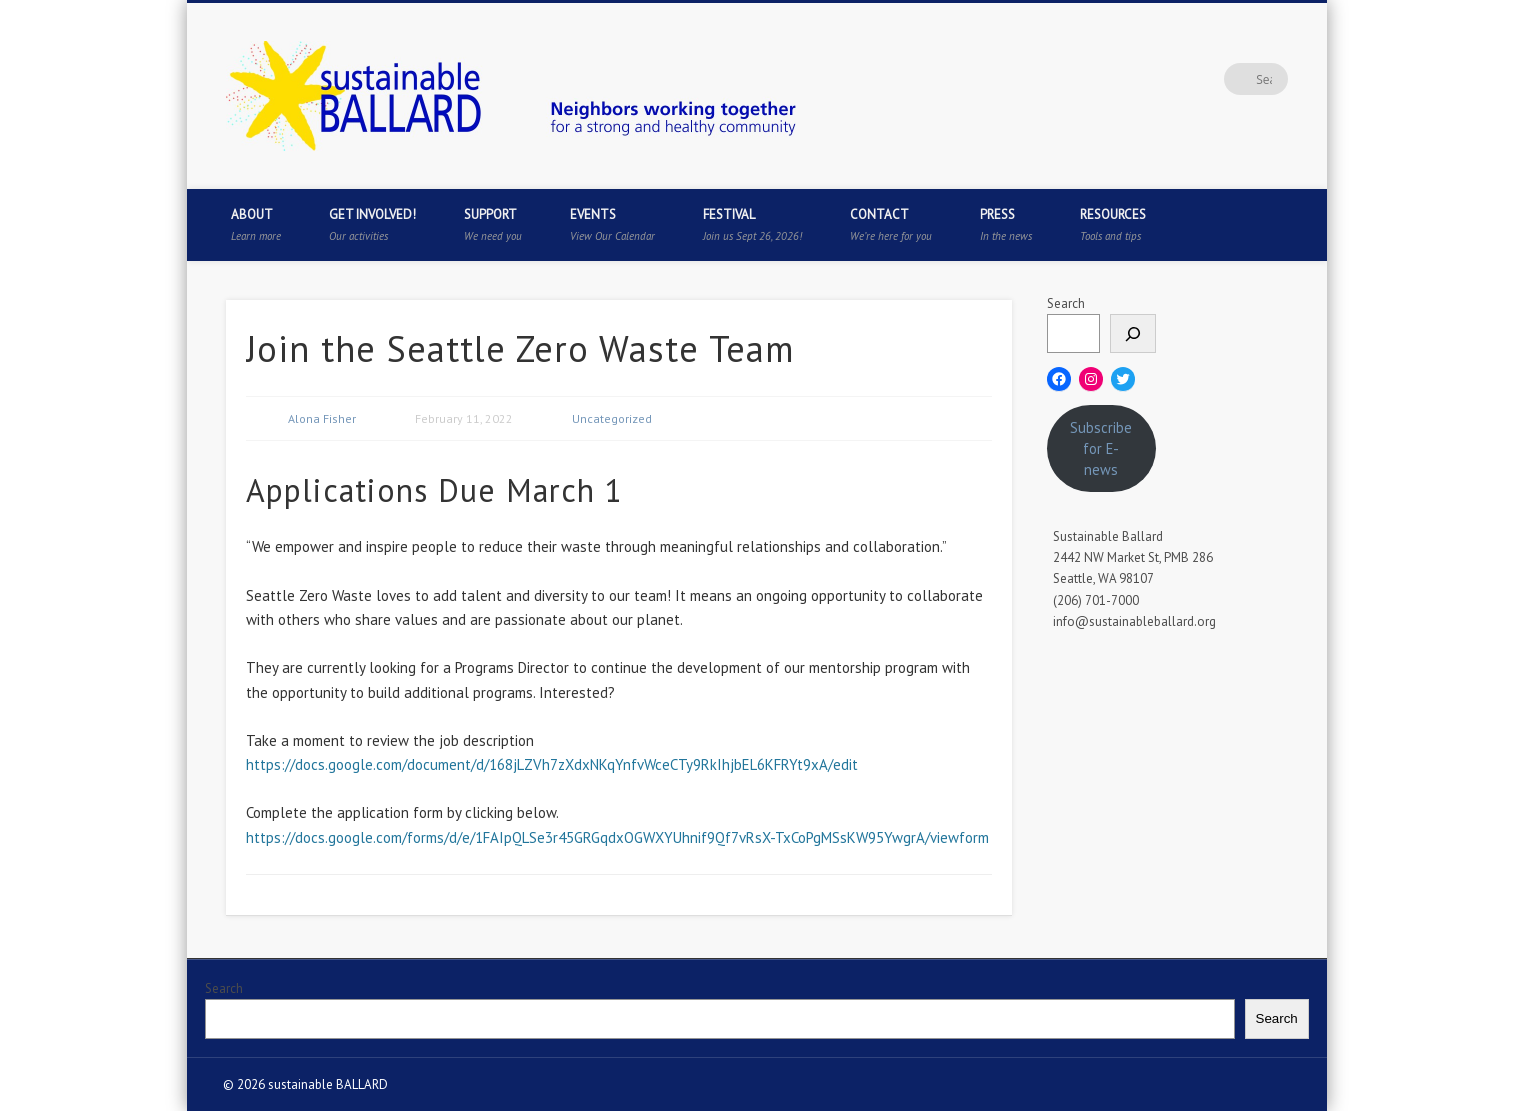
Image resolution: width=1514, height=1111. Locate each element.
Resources (1113, 224)
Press (1006, 224)
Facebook (1108, 79)
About (256, 224)
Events (612, 224)
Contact (891, 224)
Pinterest (1190, 79)
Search (1066, 303)
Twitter (1149, 79)
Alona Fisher (322, 418)
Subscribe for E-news (1101, 448)
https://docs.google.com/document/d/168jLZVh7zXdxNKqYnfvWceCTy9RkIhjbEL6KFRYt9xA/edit (552, 764)
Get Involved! (372, 224)
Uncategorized (612, 418)
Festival (752, 224)
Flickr (1231, 79)
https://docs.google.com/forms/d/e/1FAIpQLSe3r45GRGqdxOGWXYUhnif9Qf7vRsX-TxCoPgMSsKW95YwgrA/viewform (617, 837)
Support (493, 224)
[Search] (1133, 333)
